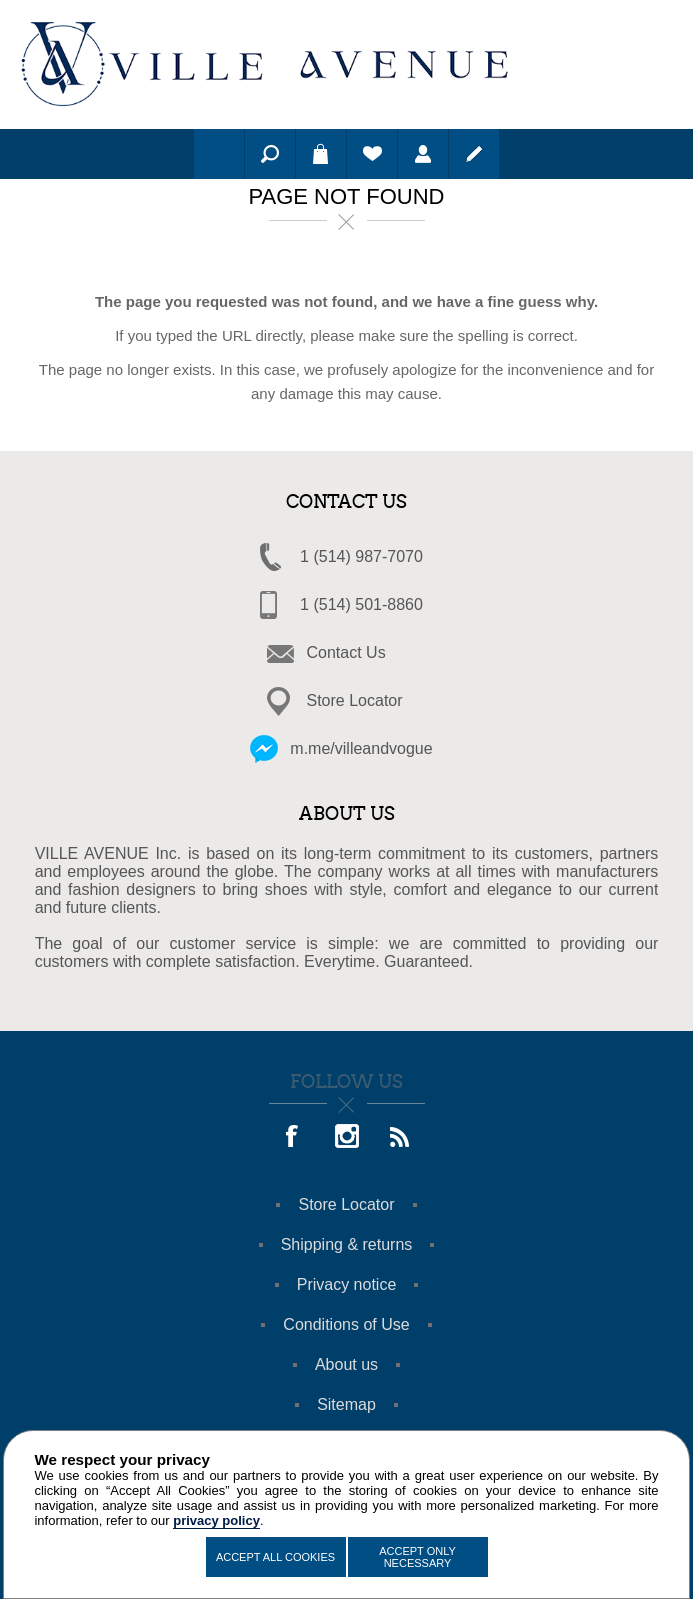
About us (346, 1364)
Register (474, 154)
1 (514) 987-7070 (361, 556)
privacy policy (216, 1520)
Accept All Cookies (275, 1557)
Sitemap (346, 1404)
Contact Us (346, 652)
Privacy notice (347, 1284)
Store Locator (355, 700)
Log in (423, 154)
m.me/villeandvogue (361, 748)
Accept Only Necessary (417, 1557)
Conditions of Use (346, 1324)
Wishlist (372, 154)
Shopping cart (321, 154)
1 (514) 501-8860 (361, 604)
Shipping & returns (347, 1244)
